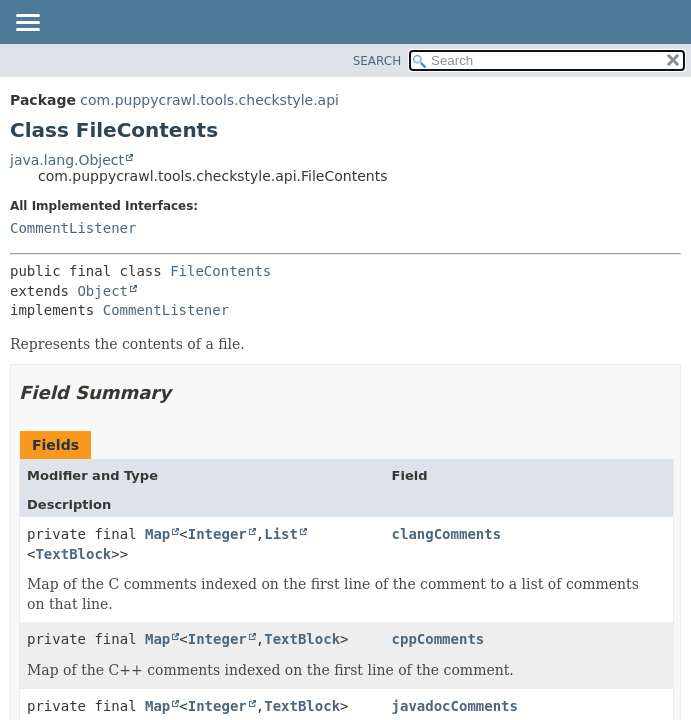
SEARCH (377, 61)
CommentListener (73, 228)
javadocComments (455, 706)
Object (102, 291)
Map (157, 534)
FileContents (220, 271)
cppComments (438, 639)
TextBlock (73, 554)
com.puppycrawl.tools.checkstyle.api (209, 100)
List (281, 534)
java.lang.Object (67, 160)
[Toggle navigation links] (27, 24)
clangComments (447, 534)
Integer (217, 534)
